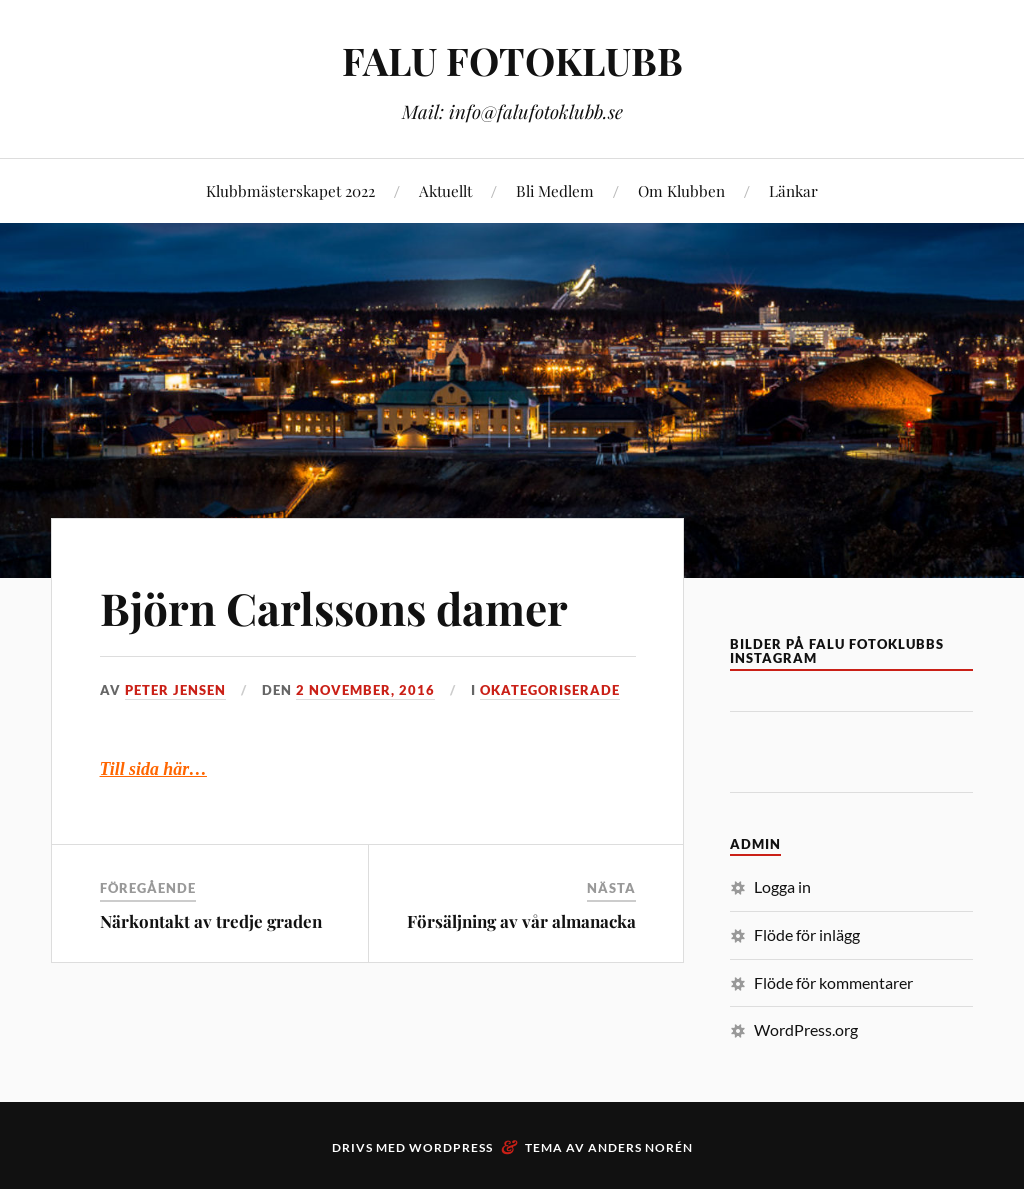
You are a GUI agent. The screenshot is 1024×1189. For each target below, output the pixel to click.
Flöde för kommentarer (833, 982)
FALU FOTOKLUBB (512, 60)
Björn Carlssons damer (334, 607)
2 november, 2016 (365, 690)
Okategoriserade (550, 690)
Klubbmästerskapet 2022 (290, 190)
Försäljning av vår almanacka (521, 921)
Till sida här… (153, 769)
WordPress (451, 1147)
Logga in (782, 886)
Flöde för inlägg (807, 934)
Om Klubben (681, 190)
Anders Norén (640, 1147)
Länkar (793, 190)
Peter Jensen (175, 690)
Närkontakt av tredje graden (211, 921)
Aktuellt (445, 190)
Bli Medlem (555, 190)
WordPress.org (806, 1029)
